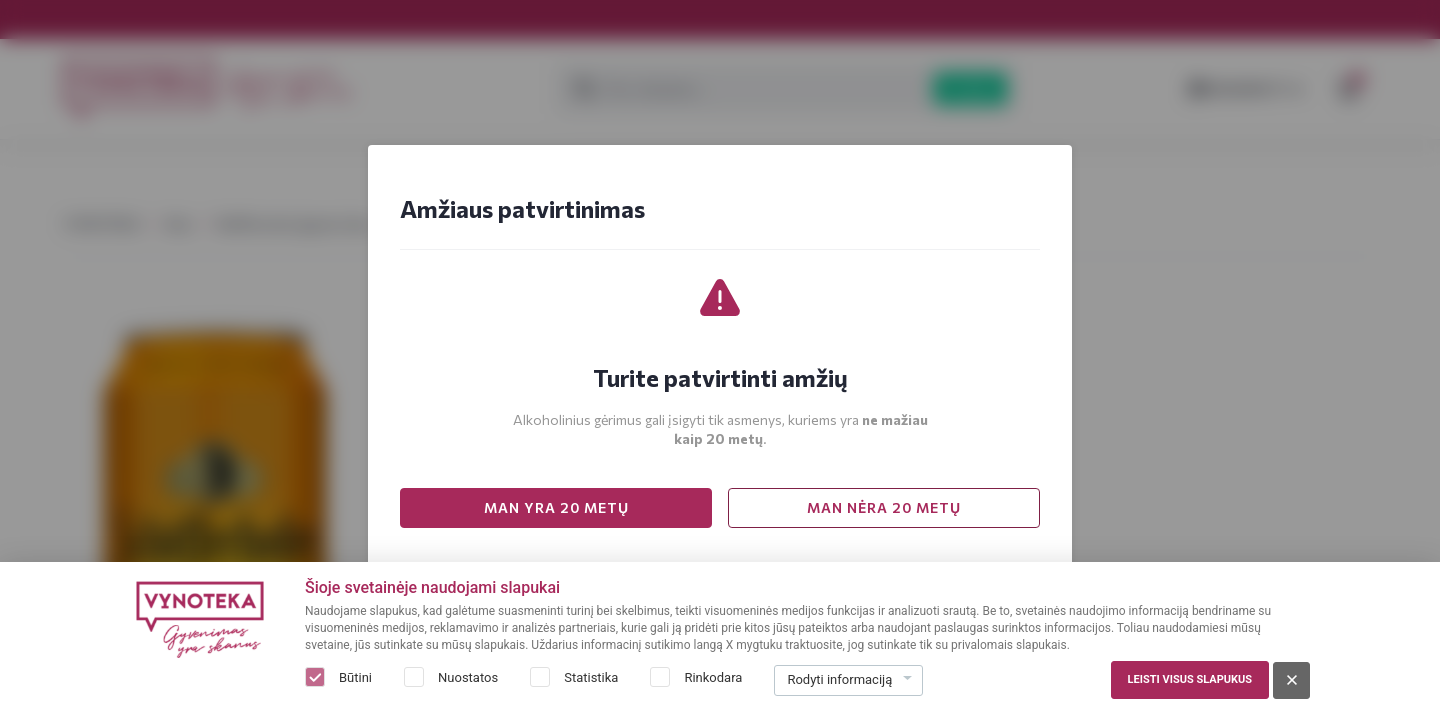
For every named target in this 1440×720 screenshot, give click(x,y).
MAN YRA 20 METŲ (556, 507)
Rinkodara (713, 677)
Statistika (591, 677)
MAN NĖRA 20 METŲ (884, 507)
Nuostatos (468, 677)
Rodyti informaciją (839, 679)
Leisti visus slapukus (1190, 679)
